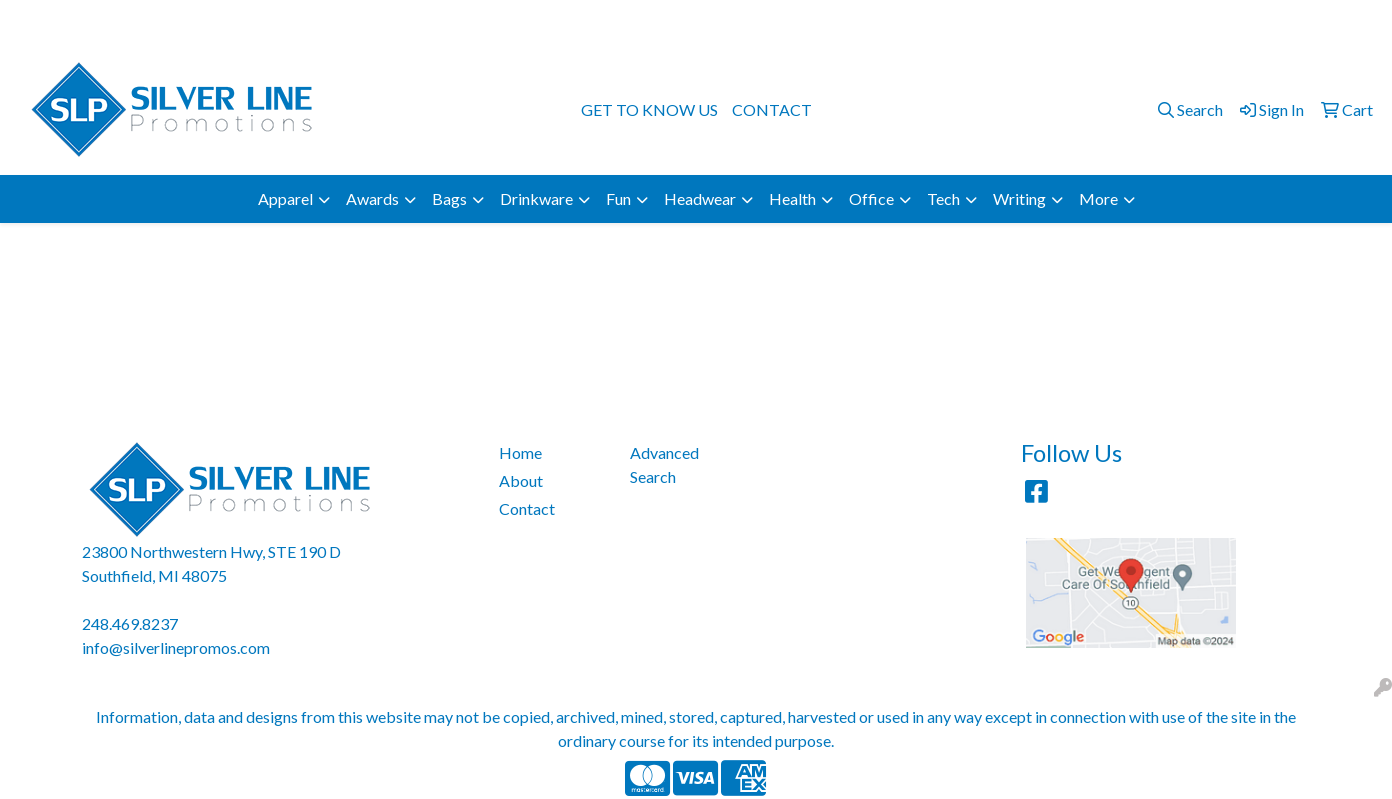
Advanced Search (664, 464)
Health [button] (792, 198)
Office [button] (871, 198)
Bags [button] (449, 198)
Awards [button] (372, 198)
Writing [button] (1019, 198)
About (521, 480)
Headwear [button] (700, 198)
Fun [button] (618, 198)
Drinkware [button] (536, 198)
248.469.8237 (1121, 21)
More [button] (1098, 198)
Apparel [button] (285, 198)
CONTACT (772, 109)
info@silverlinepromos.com (1276, 21)
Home (520, 452)
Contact (527, 508)
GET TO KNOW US (649, 109)
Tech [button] (943, 198)
